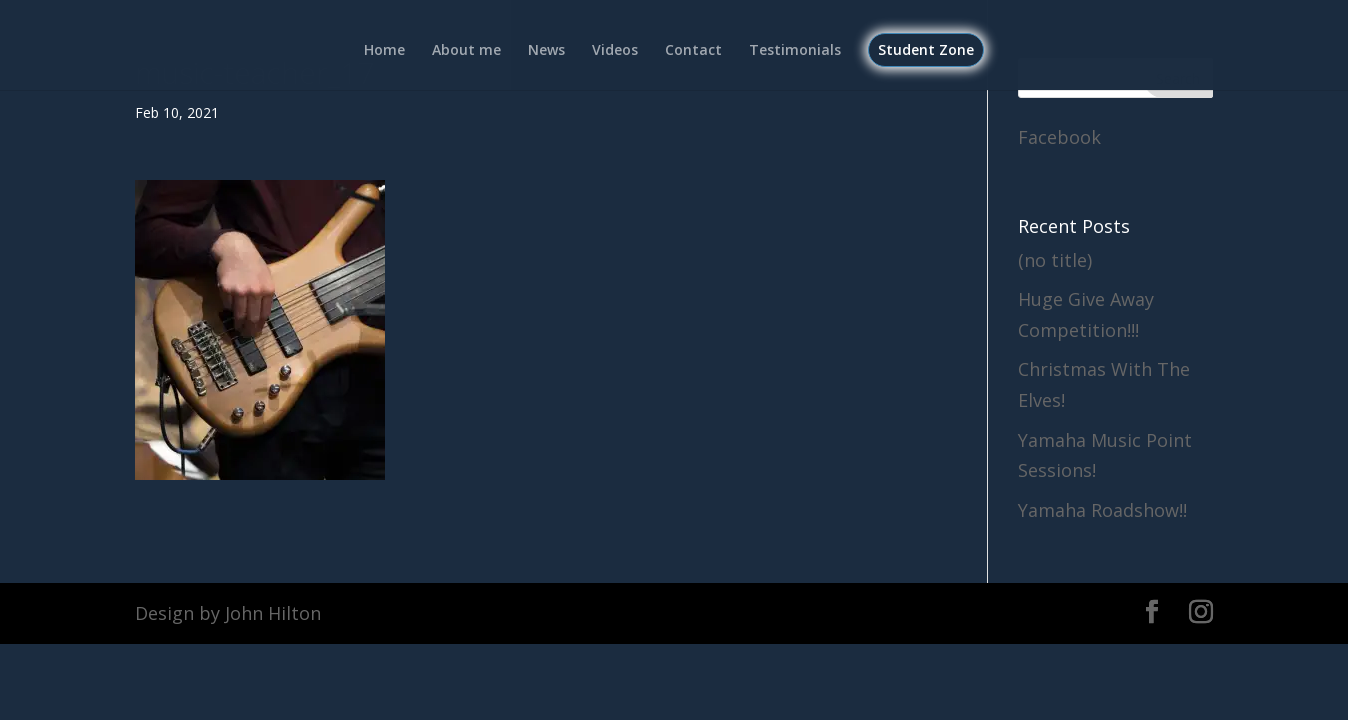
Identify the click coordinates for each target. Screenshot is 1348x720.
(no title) (1055, 260)
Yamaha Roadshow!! (1102, 510)
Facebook (1059, 137)
